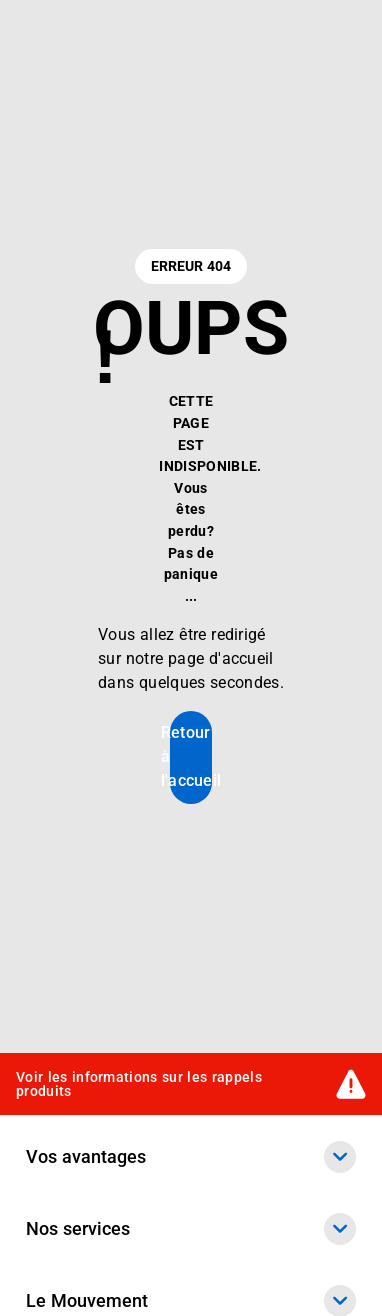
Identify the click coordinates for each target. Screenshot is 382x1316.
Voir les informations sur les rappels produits (139, 1083)
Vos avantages (191, 1157)
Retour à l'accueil (191, 756)
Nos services (191, 1229)
